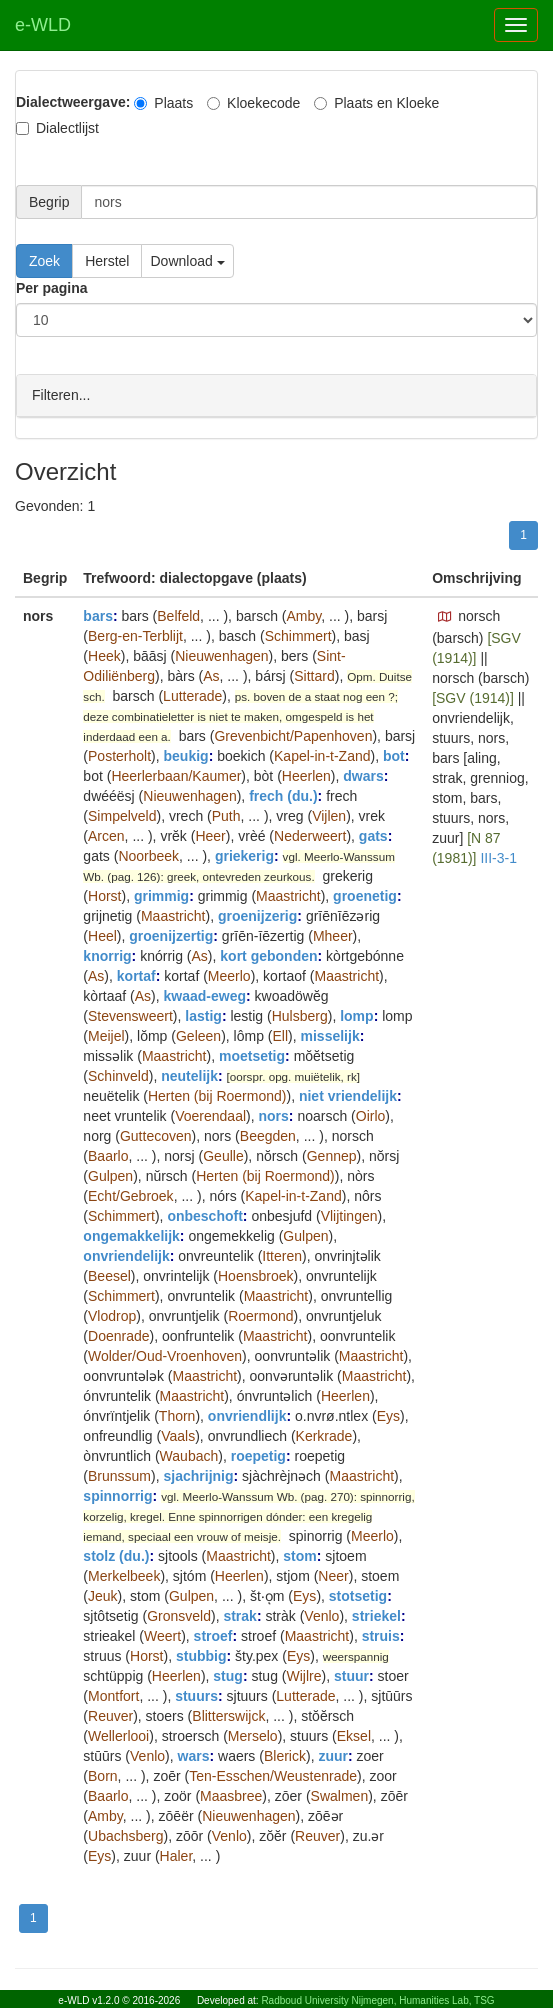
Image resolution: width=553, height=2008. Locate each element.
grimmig (161, 895)
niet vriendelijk (348, 1095)
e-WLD (43, 25)
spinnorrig (117, 1495)
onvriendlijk (247, 1415)
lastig (203, 1015)
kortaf (136, 975)
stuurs (196, 1695)
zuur (333, 1755)
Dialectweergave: (73, 102)
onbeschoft (204, 1215)
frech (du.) (283, 795)
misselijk (330, 1035)
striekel (376, 1615)
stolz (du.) (116, 1555)
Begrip (49, 202)
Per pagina (52, 288)
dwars (363, 775)
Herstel (107, 261)
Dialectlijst (57, 128)
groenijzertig (171, 935)
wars (194, 1755)
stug (228, 1675)
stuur (351, 1675)
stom (299, 1555)
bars (98, 615)
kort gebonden (268, 955)
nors (273, 1115)
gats (373, 835)
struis (381, 1635)
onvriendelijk (126, 1255)
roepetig (258, 1455)
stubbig (201, 1655)
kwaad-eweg (205, 995)
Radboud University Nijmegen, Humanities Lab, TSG (377, 2000)
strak (239, 1615)
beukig (186, 755)
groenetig (365, 895)
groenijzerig (257, 915)
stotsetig (358, 1595)
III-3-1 (498, 857)
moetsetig (252, 1055)
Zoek (44, 261)
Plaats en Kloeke (376, 103)
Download (187, 261)
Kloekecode (253, 103)
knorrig (107, 955)
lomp (356, 1015)
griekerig (244, 855)
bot (394, 755)
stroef (213, 1635)
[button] (445, 616)
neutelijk (189, 1075)
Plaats (163, 103)
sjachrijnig (199, 1475)
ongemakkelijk (131, 1235)
